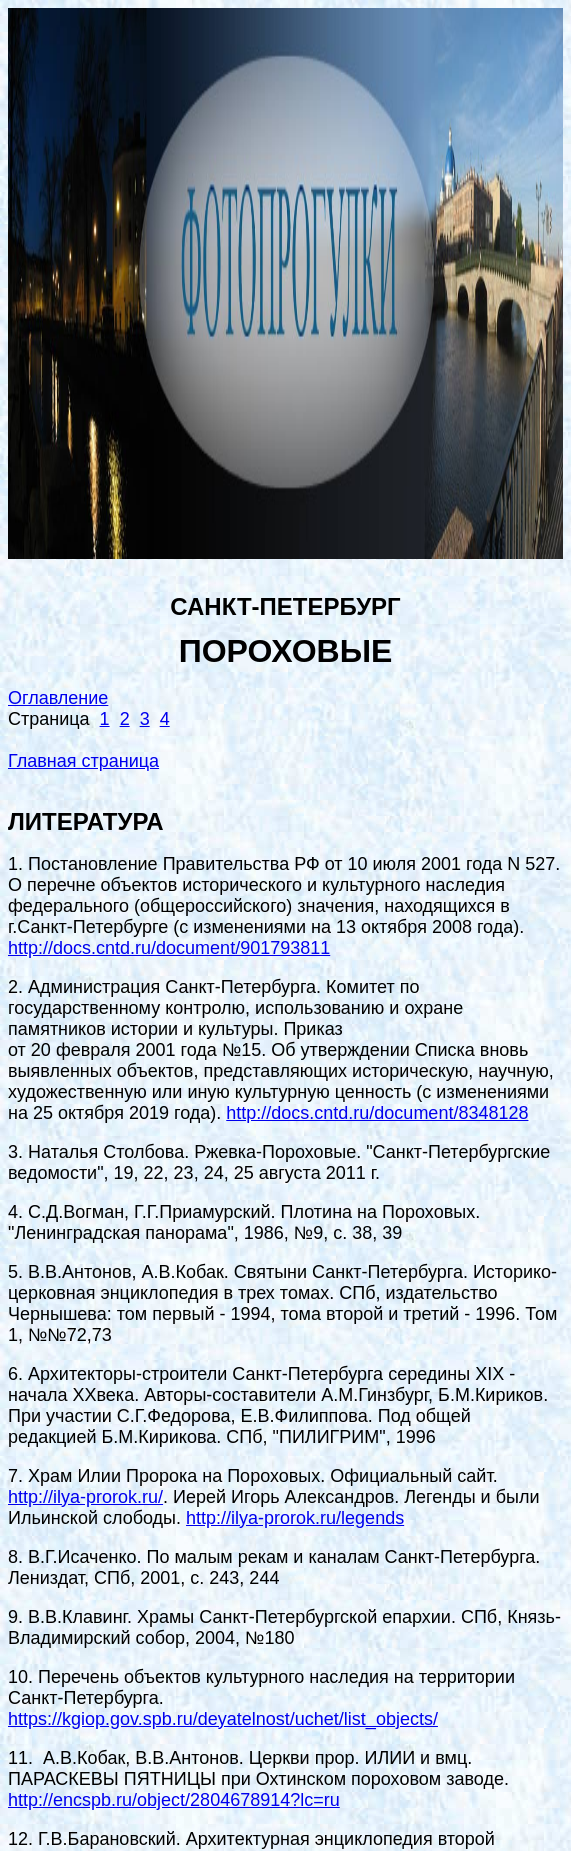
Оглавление (58, 698)
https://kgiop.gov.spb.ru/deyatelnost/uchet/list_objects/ (223, 1719)
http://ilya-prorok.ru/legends (295, 1518)
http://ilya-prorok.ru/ (85, 1497)
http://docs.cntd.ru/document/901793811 (169, 948)
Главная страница (83, 761)
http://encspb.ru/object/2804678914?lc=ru (174, 1800)
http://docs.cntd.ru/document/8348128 (377, 1113)
